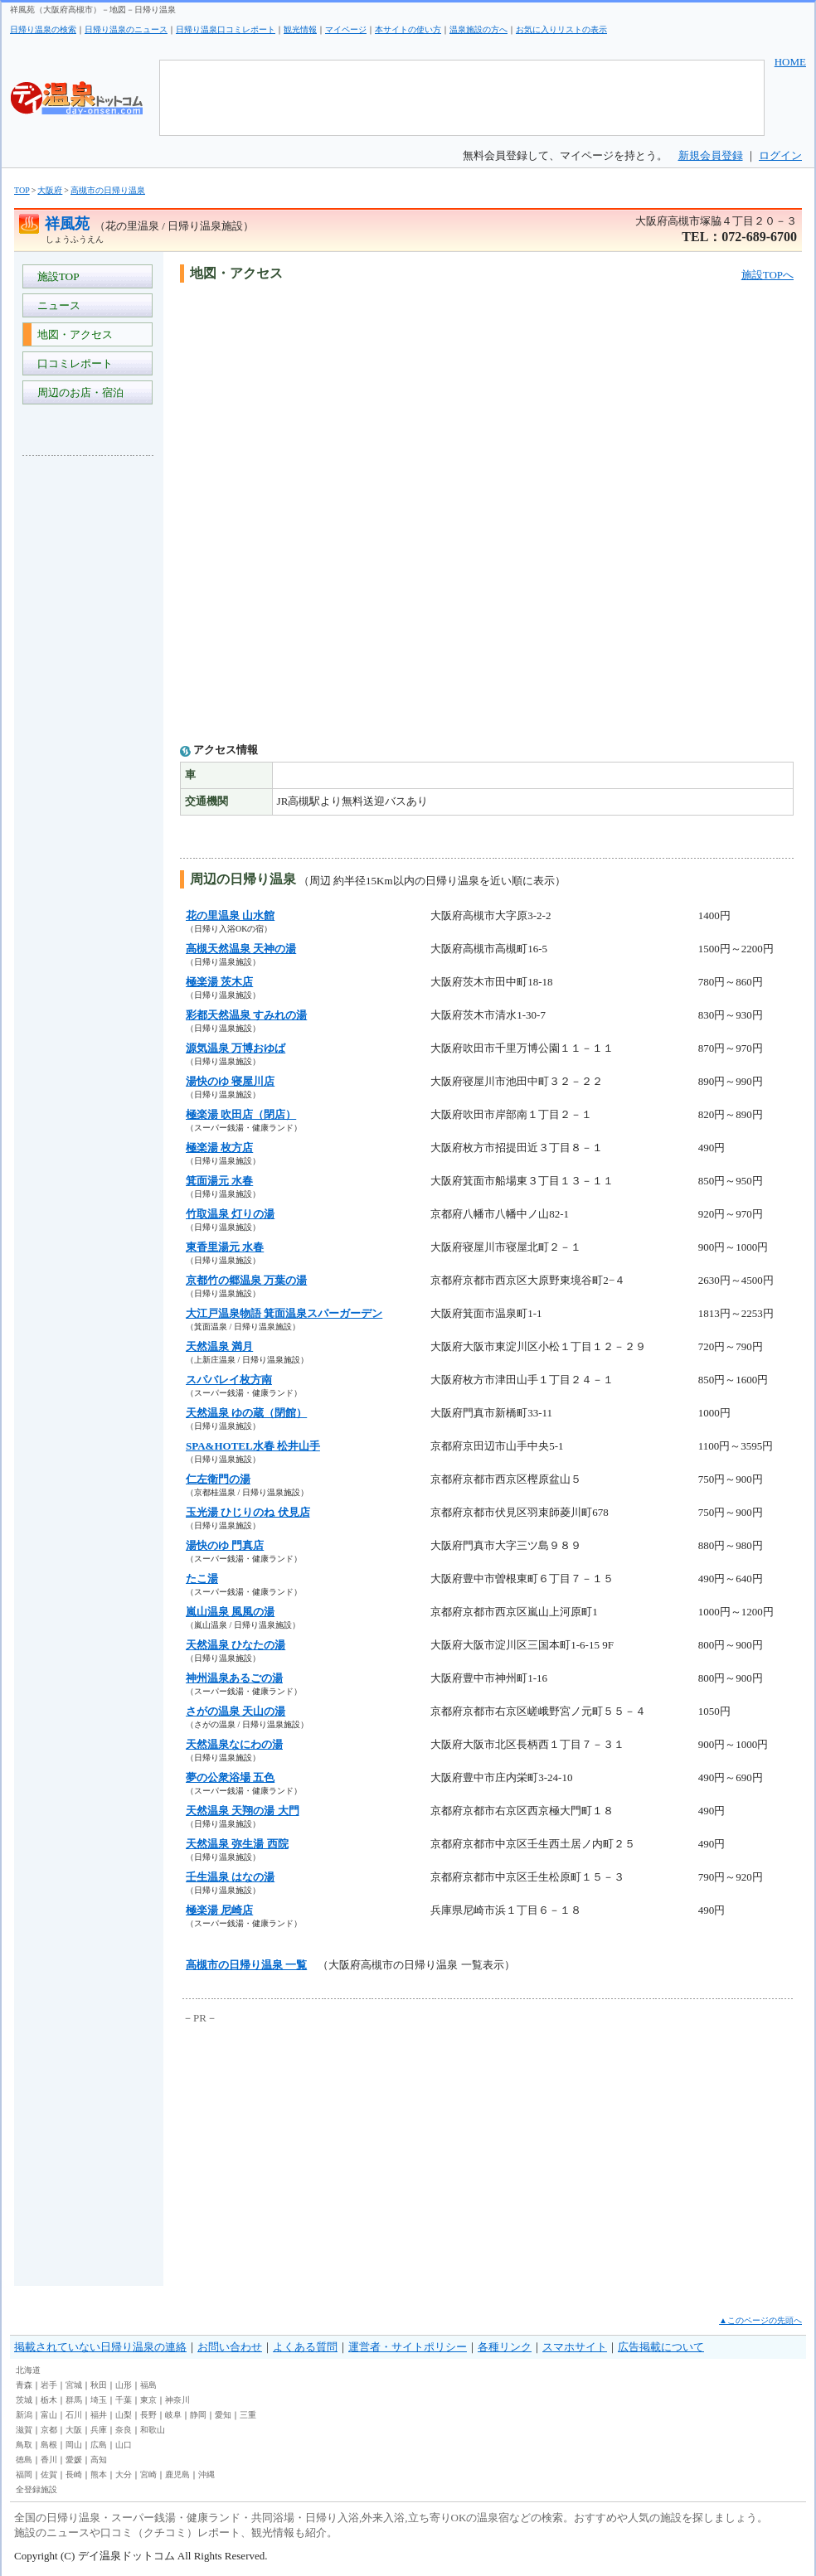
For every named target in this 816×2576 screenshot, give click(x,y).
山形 (123, 2385)
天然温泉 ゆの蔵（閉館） (246, 1413)
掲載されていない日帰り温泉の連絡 (100, 2347)
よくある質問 (305, 2347)
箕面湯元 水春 (219, 1180)
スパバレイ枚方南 (229, 1379)
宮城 (74, 2385)
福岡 (24, 2474)
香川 (49, 2459)
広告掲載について (661, 2347)
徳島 (24, 2459)
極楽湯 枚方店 (219, 1147)
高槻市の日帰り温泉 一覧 (246, 1965)
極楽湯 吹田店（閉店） (241, 1114)
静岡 (198, 2414)
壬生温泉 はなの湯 (230, 1877)
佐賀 (49, 2474)
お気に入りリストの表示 (561, 29)
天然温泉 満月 (219, 1346)
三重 (248, 2414)
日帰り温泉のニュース (126, 29)
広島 (98, 2444)
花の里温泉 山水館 (230, 915)
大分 (123, 2474)
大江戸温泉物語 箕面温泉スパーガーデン (284, 1313)
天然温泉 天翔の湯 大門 (242, 1810)
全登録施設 (36, 2489)
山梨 (123, 2414)
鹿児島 (177, 2474)
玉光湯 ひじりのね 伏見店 (248, 1512)
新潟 (24, 2414)
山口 (123, 2444)
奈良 (123, 2429)
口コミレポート (72, 363)
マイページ (346, 29)
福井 (98, 2414)
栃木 (49, 2399)
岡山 (74, 2444)
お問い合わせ (229, 2347)
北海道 (28, 2370)
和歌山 (152, 2429)
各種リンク (505, 2347)
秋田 (98, 2385)
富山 (49, 2414)
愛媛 (74, 2459)
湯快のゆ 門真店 (225, 1545)
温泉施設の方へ (478, 29)
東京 (148, 2399)
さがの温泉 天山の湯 (235, 1711)
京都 (49, 2429)
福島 (148, 2385)
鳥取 (24, 2444)
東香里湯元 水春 (225, 1247)
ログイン (780, 155)
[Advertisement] (88, 716)
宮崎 (148, 2474)
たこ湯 (202, 1578)
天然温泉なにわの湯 (234, 1744)
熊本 (98, 2474)
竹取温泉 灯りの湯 (230, 1214)
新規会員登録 (710, 155)
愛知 (223, 2414)
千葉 (123, 2399)
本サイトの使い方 (408, 29)
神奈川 (177, 2399)
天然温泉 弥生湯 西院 (237, 1844)
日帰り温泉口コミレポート (225, 29)
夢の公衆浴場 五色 (230, 1777)
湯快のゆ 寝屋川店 (230, 1081)
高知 (98, 2459)
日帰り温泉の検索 (43, 29)
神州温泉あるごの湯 (234, 1678)
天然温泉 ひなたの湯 (235, 1645)
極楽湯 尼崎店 (219, 1910)
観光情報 (300, 29)
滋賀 (24, 2429)
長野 (148, 2414)
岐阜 (173, 2414)
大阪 (74, 2429)
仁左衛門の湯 (218, 1479)
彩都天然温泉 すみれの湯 (246, 1015)
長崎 (74, 2474)
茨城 (24, 2399)
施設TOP (56, 276)
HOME (790, 62)
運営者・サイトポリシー (407, 2347)
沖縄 (206, 2474)
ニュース (56, 305)
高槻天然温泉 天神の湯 (241, 948)
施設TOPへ (767, 275)
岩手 (49, 2385)
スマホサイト (574, 2347)
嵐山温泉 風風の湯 (230, 1611)
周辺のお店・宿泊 (78, 392)
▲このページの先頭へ (760, 2320)
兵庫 (98, 2429)
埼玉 (98, 2399)
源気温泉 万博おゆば (235, 1048)
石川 (74, 2414)
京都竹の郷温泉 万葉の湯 (246, 1280)
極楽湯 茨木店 (219, 982)
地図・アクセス (72, 334)
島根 (49, 2444)
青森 (24, 2385)
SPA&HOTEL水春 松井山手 (253, 1446)
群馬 (74, 2399)
